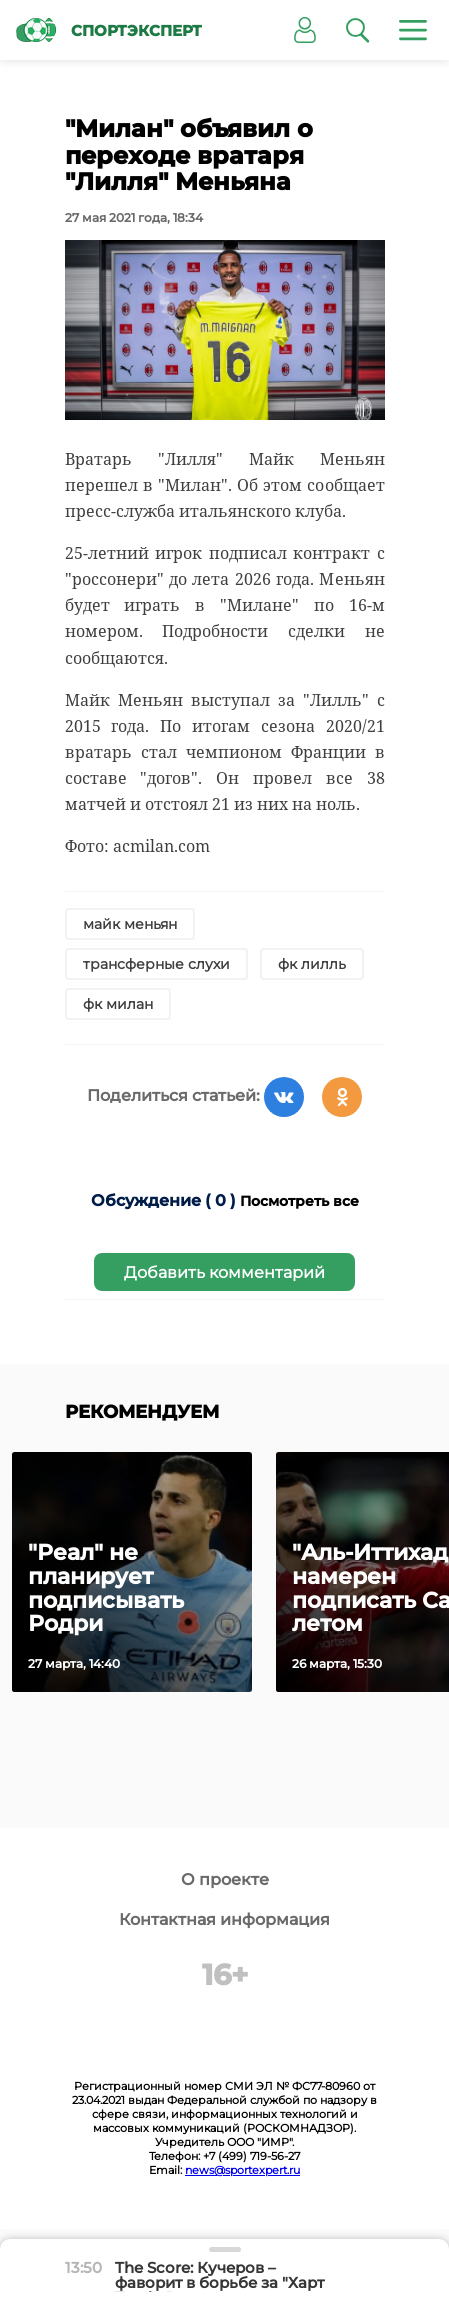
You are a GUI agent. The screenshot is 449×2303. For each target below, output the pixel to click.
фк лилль (312, 964)
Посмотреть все (299, 1201)
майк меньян (130, 924)
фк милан (118, 1004)
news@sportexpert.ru (242, 2170)
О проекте (225, 1879)
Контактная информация (224, 1919)
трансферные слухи (156, 964)
